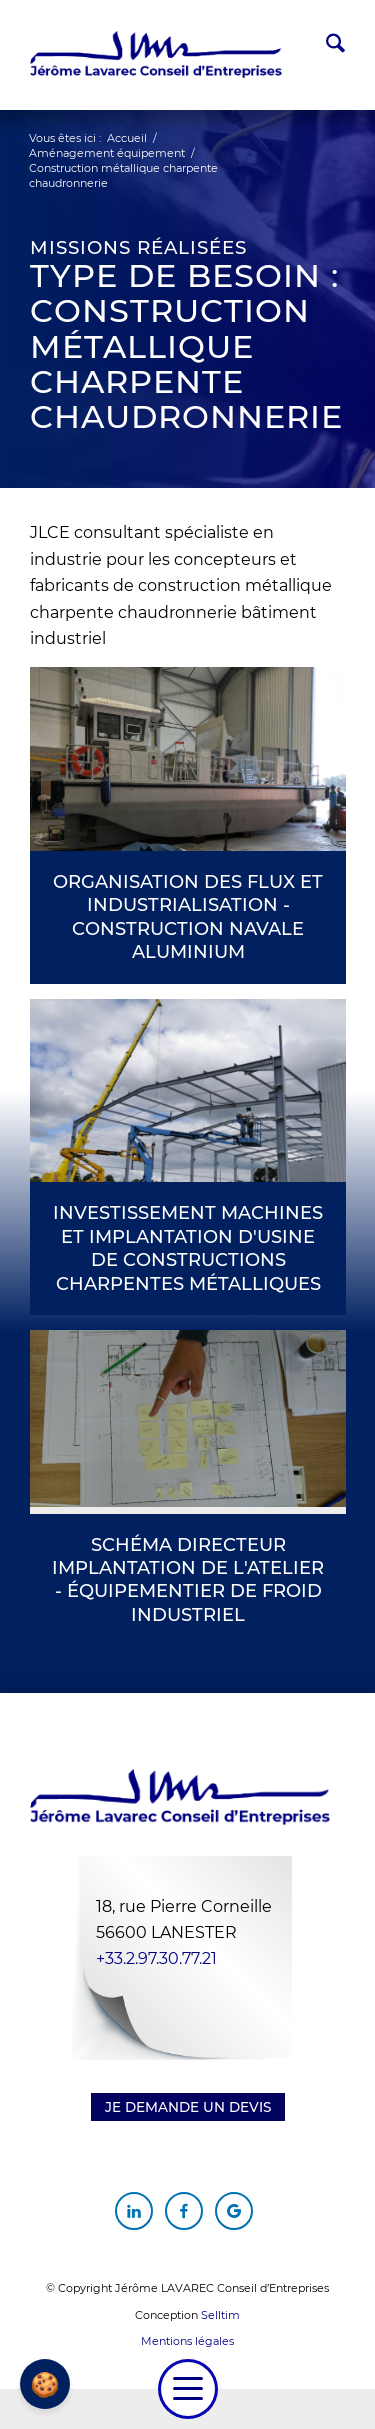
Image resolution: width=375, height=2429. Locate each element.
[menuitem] (325, 46)
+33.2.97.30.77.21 (156, 1958)
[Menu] (188, 2389)
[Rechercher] (325, 46)
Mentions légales (187, 2341)
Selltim (220, 2315)
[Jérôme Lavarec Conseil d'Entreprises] (156, 55)
